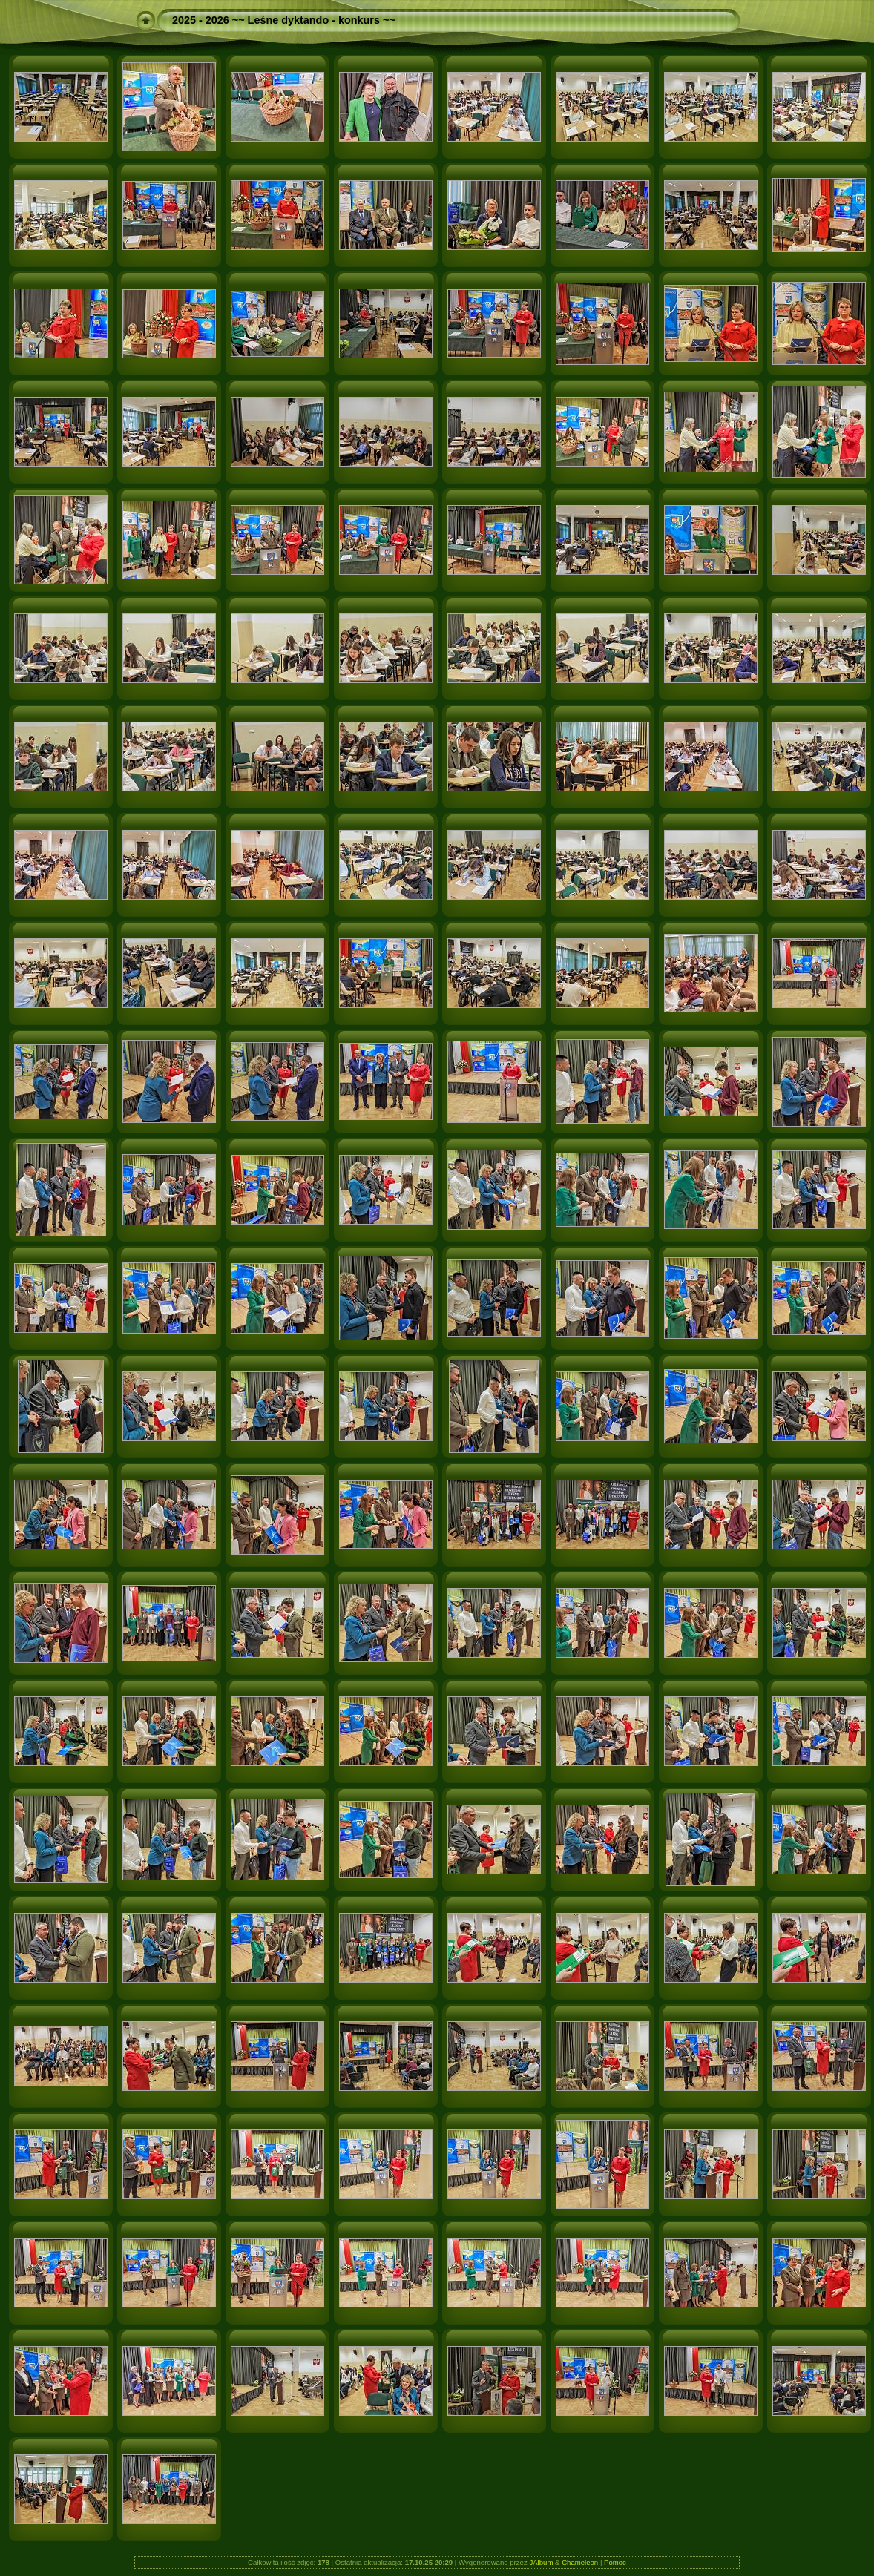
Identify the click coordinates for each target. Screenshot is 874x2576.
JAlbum (541, 2562)
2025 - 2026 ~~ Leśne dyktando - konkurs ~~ (283, 20)
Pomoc (615, 2562)
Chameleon (580, 2562)
